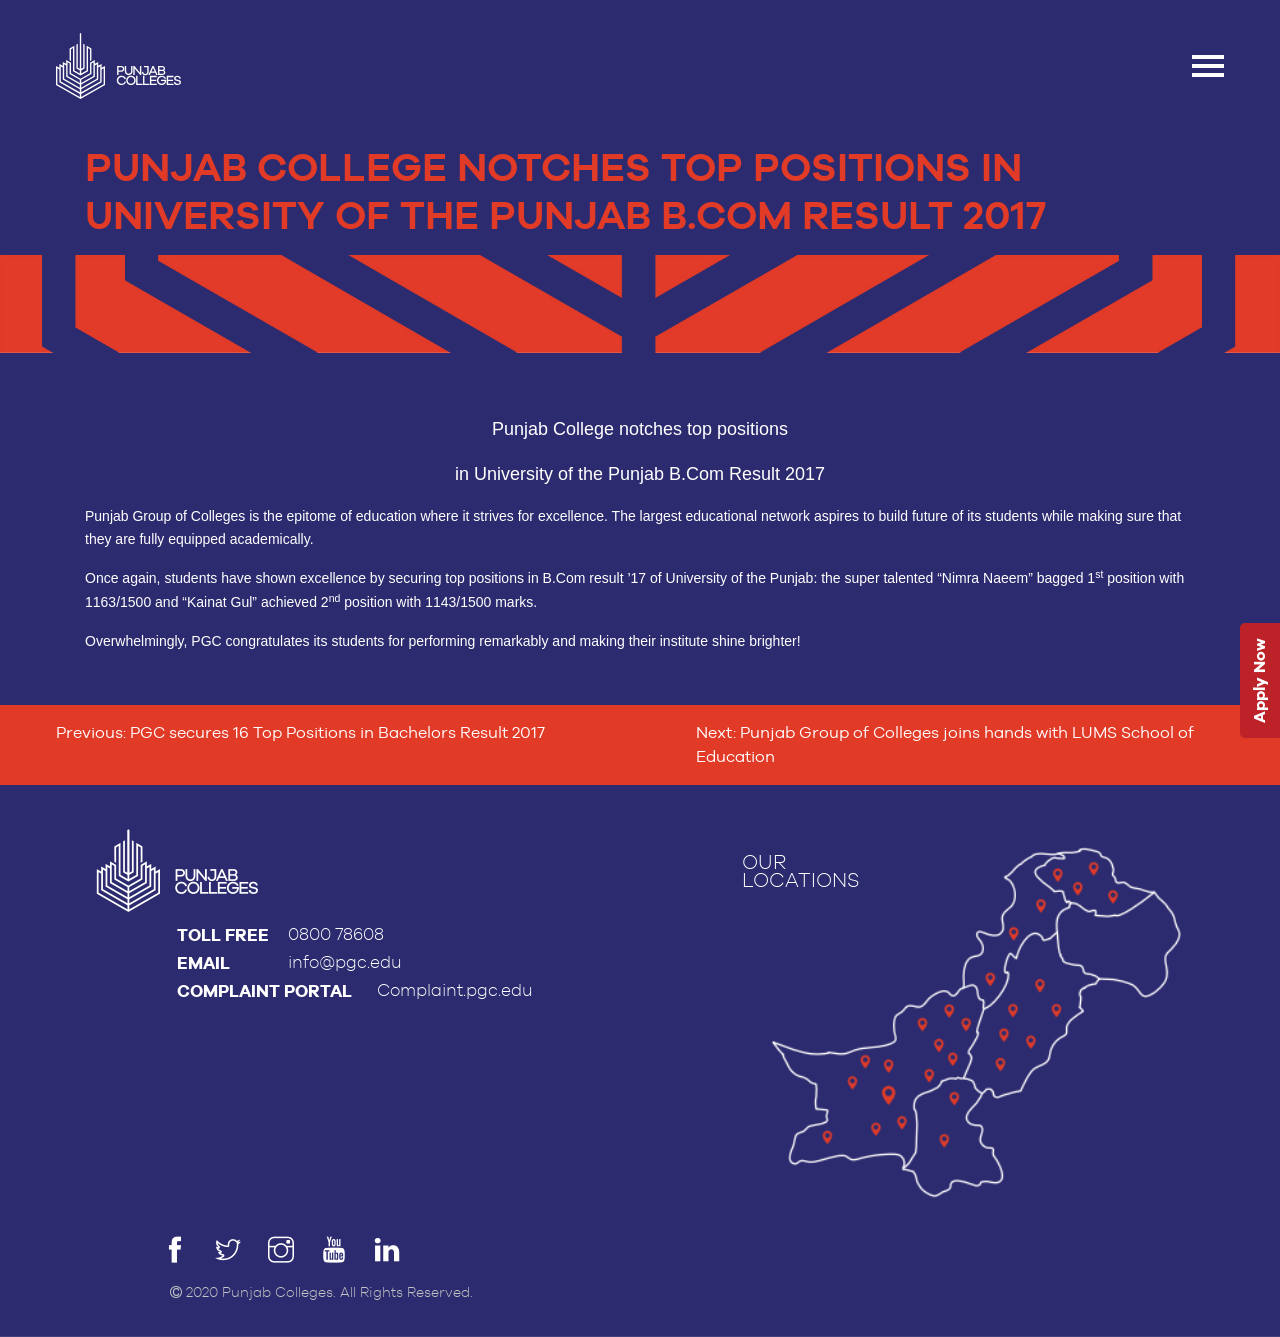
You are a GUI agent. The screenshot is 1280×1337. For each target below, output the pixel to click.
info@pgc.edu (345, 962)
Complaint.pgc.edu (455, 990)
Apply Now (1259, 680)
